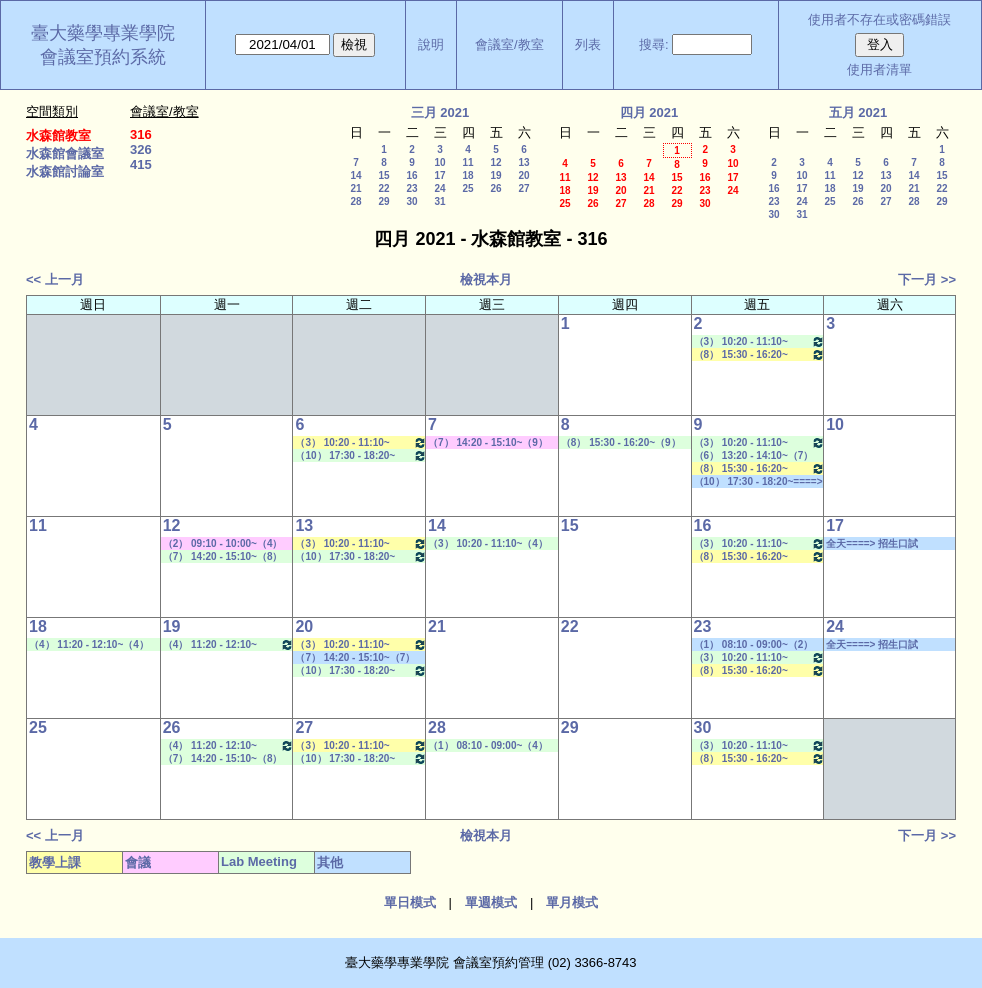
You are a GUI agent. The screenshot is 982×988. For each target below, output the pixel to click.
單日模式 (410, 902)
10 (439, 162)
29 (383, 201)
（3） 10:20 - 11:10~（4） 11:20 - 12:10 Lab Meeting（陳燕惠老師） (488, 544)
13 (523, 162)
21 (355, 188)
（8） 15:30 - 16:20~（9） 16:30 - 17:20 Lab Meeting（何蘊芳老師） (621, 443)
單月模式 (572, 902)
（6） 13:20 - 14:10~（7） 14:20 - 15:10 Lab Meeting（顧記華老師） (754, 456)
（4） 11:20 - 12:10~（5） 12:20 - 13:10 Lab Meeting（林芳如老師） (229, 644)
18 (467, 175)
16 (411, 175)
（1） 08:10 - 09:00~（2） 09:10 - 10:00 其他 (754, 645)
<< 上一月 (55, 279)
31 (439, 201)
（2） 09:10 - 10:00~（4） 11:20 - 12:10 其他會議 (223, 544)
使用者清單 (879, 69)
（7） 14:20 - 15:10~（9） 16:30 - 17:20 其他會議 (488, 443)
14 (355, 175)
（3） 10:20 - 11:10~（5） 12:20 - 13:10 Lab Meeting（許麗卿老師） (760, 341)
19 (495, 175)
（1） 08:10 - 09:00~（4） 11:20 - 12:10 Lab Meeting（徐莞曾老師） (488, 746)
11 (467, 162)
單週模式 (491, 902)
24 (439, 188)
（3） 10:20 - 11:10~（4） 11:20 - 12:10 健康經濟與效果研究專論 (361, 442)
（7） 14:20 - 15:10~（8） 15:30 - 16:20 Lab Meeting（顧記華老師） (223, 557)
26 (495, 188)
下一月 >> (927, 279)
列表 (588, 44)
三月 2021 (440, 112)
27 (523, 188)
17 (439, 175)
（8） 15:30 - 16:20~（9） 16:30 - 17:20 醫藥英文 (760, 354)
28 (355, 201)
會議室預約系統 (103, 57)
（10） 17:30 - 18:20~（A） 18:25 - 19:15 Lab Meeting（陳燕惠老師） (361, 455)
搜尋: (654, 44)
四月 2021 (649, 112)
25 (467, 188)
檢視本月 (486, 279)
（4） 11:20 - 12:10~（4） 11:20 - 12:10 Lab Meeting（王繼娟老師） (89, 645)
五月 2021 (858, 112)
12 (495, 162)
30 (411, 201)
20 (523, 175)
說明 (431, 44)
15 (383, 175)
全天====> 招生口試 (872, 543)
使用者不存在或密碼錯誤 (879, 19)
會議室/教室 (509, 44)
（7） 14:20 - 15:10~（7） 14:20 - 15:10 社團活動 (355, 658)
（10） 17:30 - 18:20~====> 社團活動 (758, 482)
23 (411, 188)
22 (383, 188)
